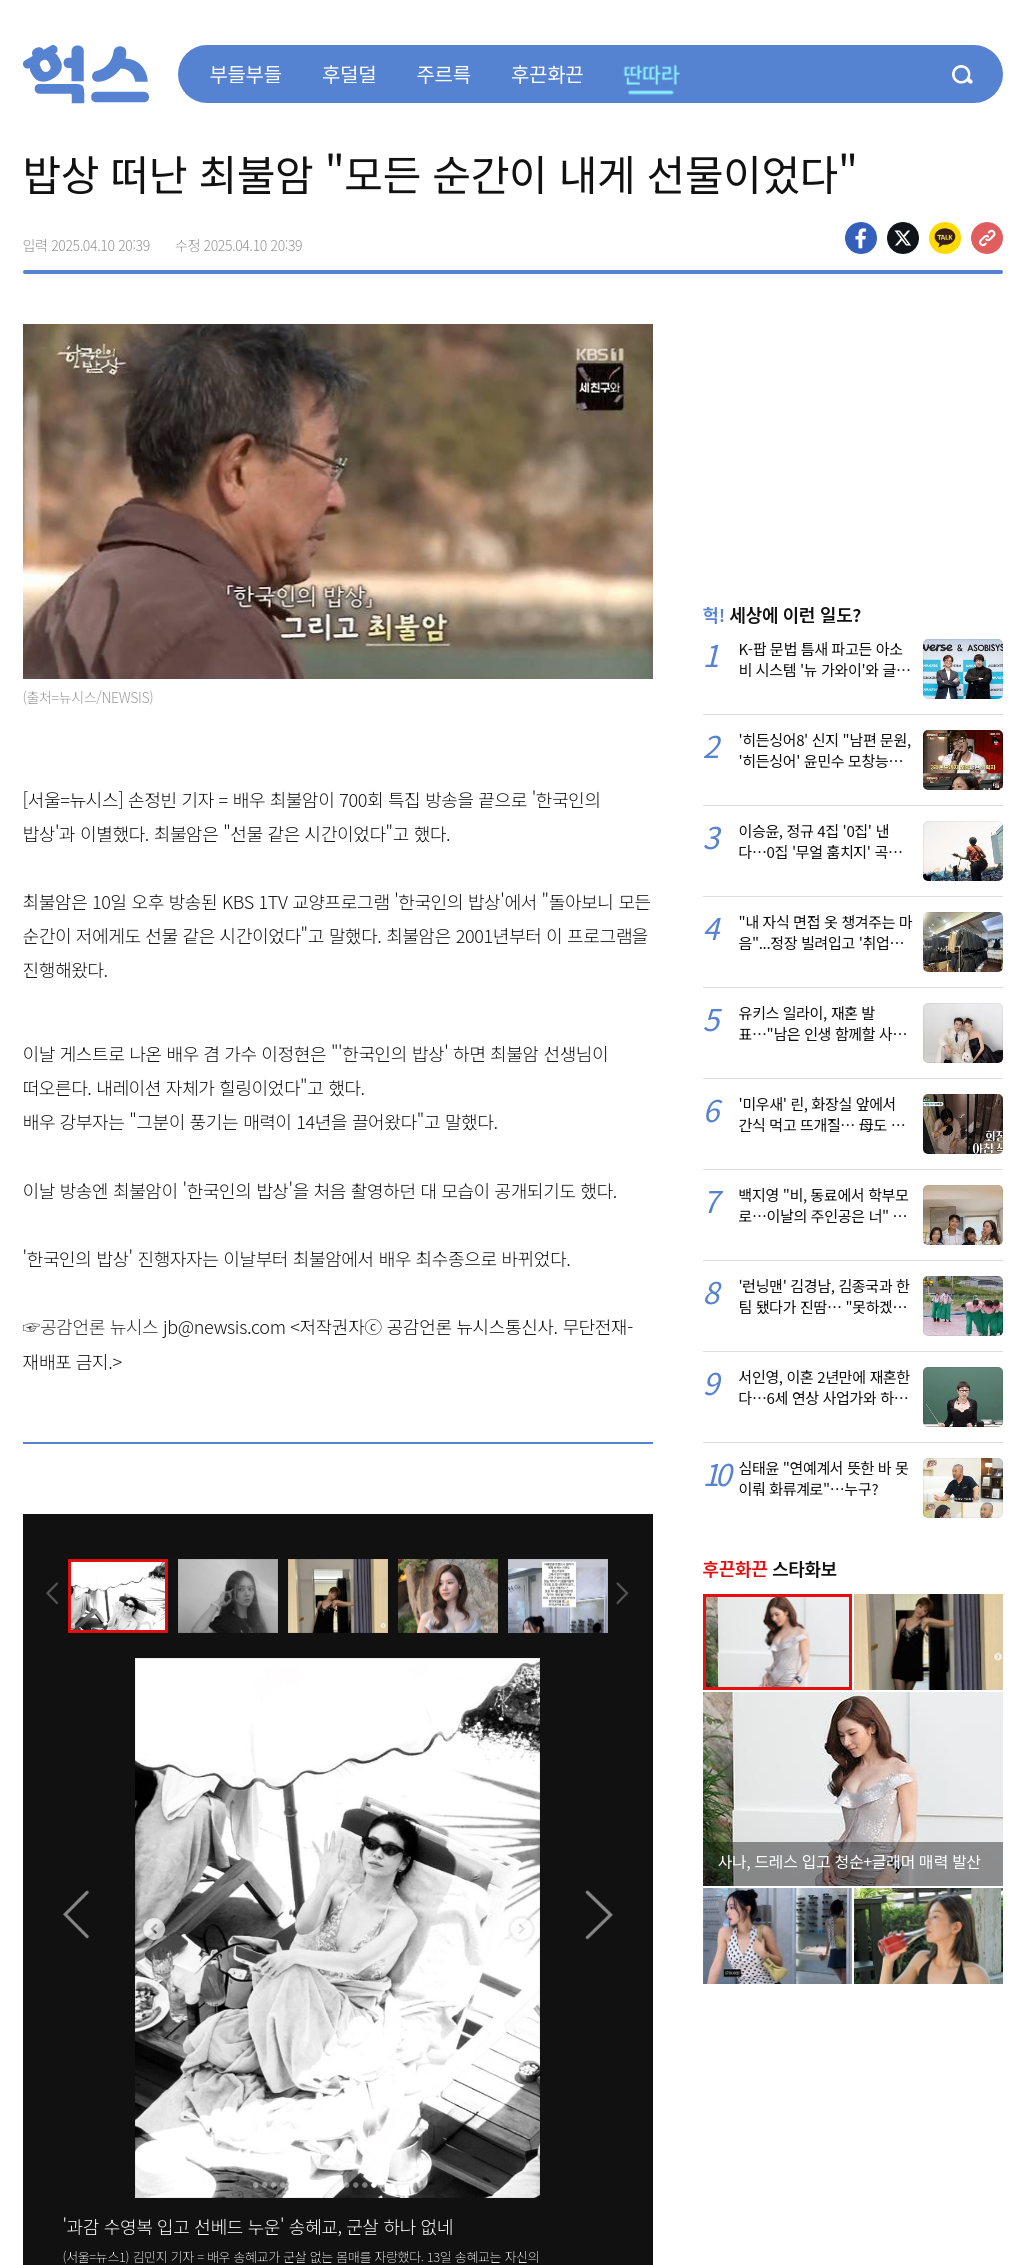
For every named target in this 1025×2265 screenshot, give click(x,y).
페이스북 (861, 238)
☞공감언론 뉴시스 (91, 1326)
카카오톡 (945, 238)
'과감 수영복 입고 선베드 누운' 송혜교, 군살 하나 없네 (258, 2226)
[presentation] (50, 1594)
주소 (987, 238)
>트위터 (903, 238)
